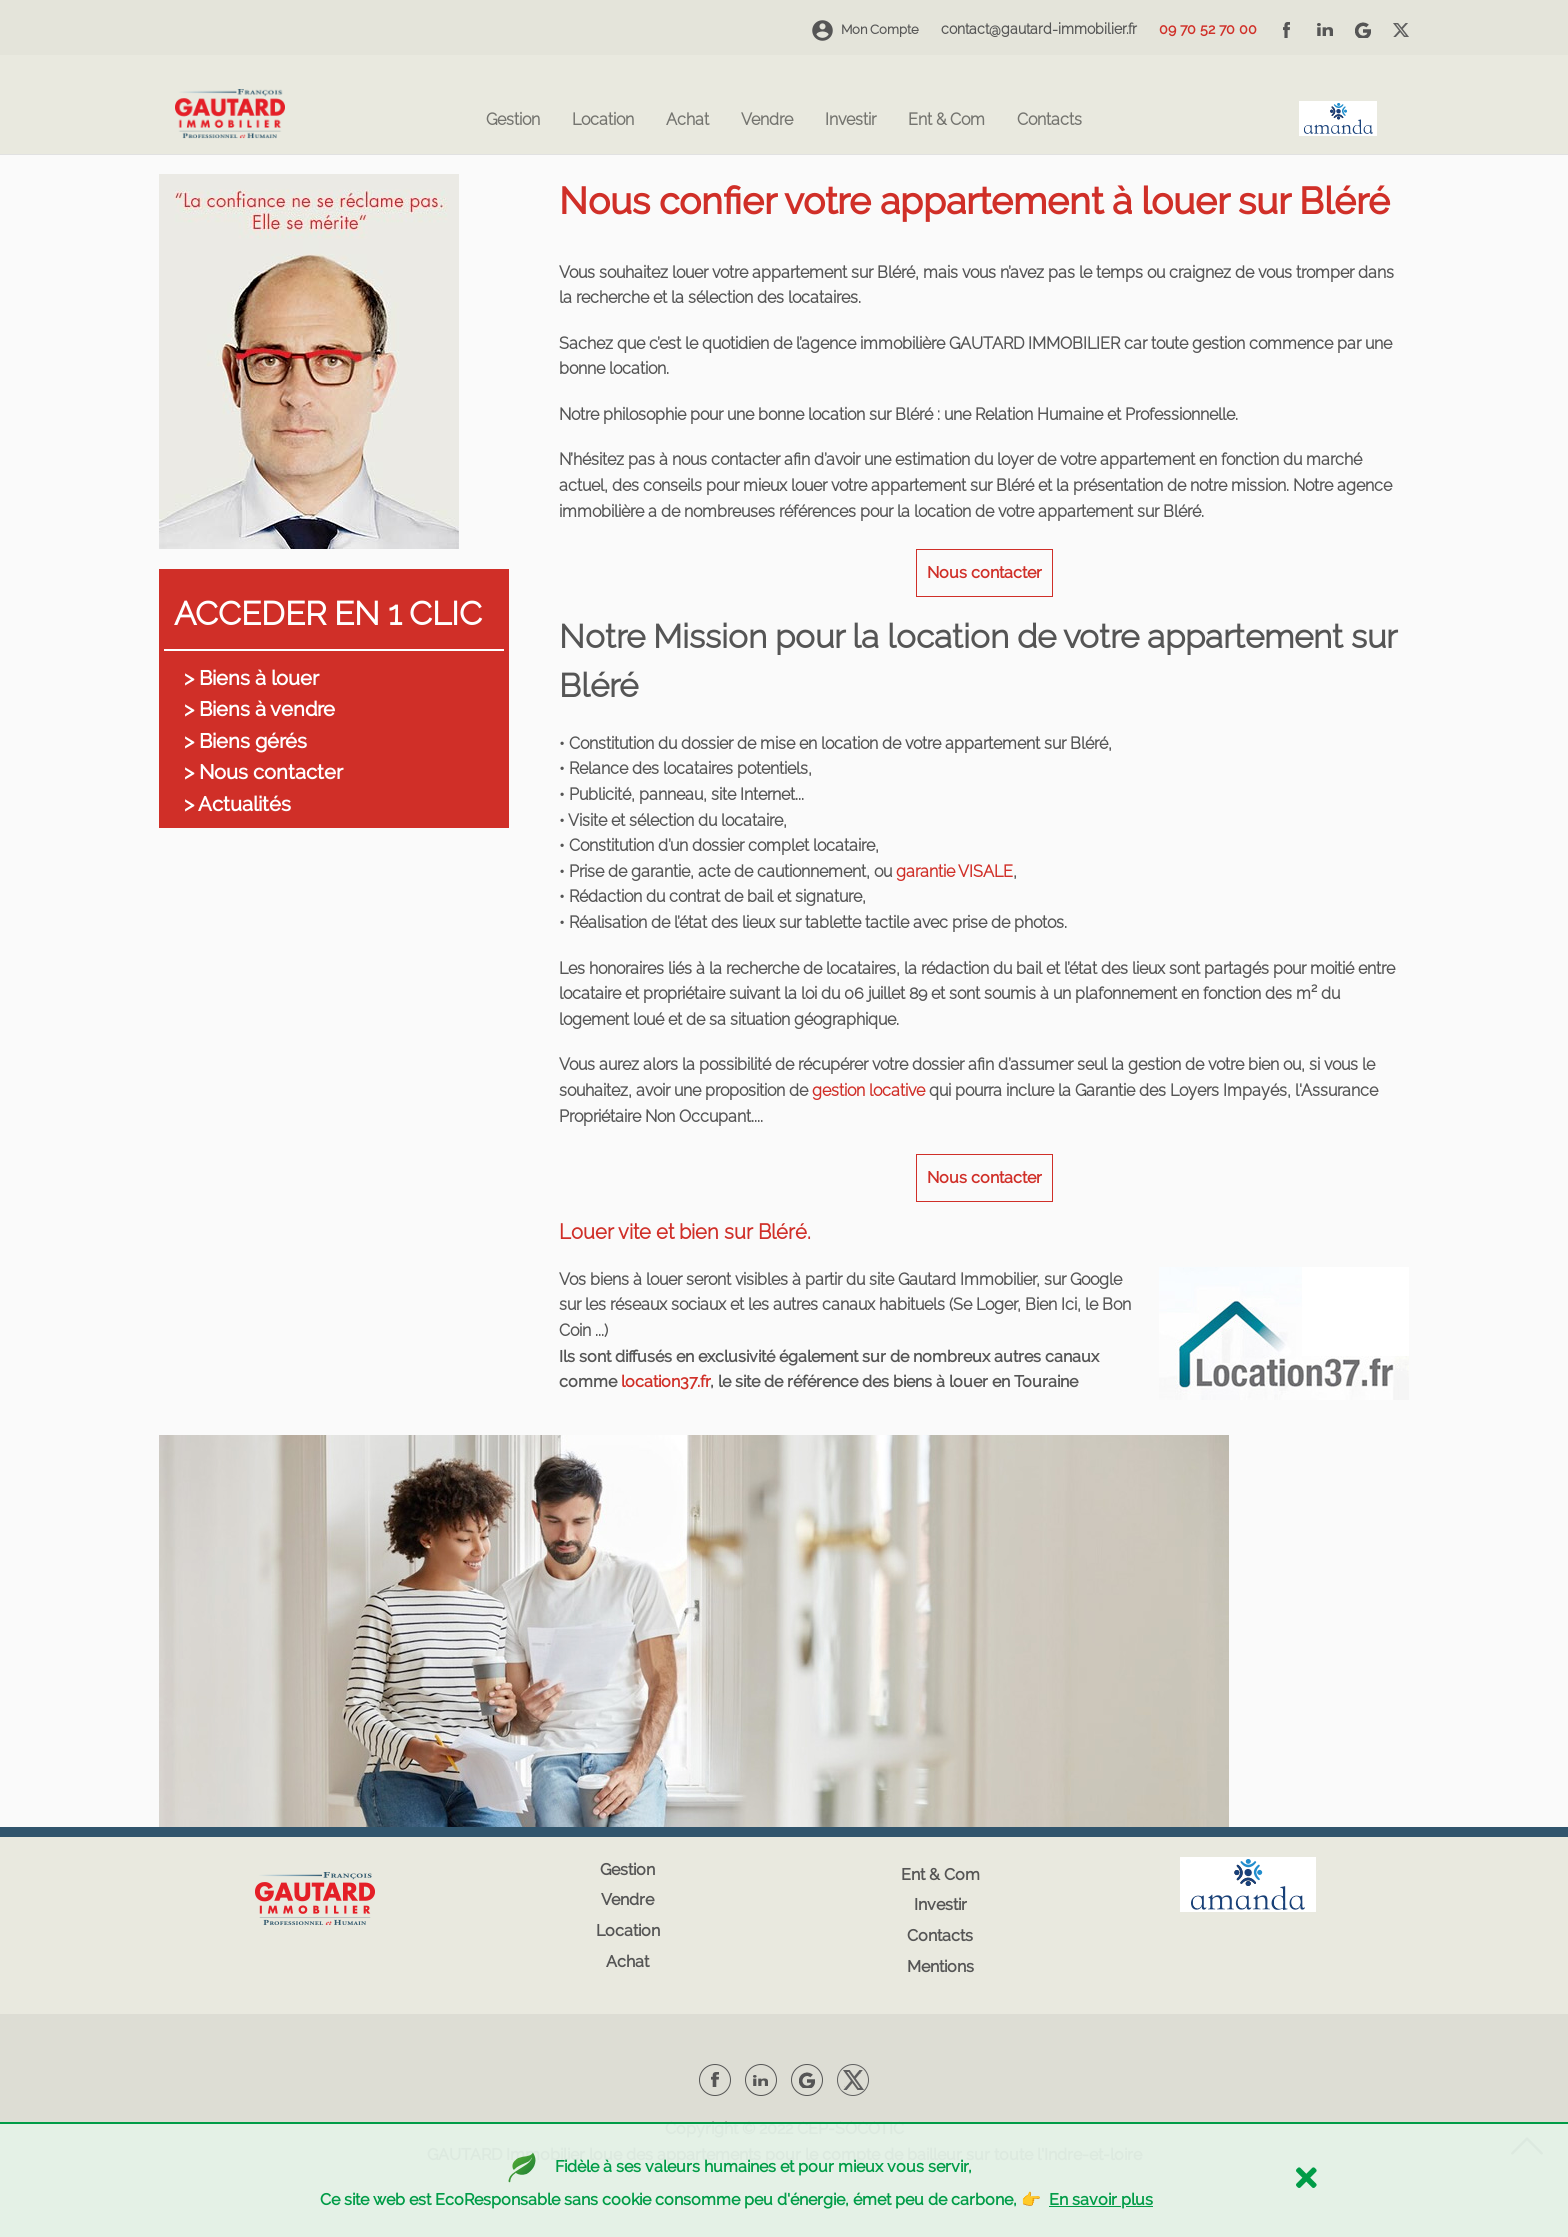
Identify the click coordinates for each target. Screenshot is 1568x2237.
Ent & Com (946, 120)
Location (603, 120)
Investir (850, 120)
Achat (687, 120)
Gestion (513, 120)
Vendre (767, 120)
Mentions (940, 1966)
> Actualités (237, 804)
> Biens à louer (251, 678)
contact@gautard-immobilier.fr (1039, 29)
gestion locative (868, 1090)
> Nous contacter (263, 772)
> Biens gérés (245, 741)
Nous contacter (984, 572)
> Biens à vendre (259, 709)
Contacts (1049, 120)
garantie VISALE (954, 871)
